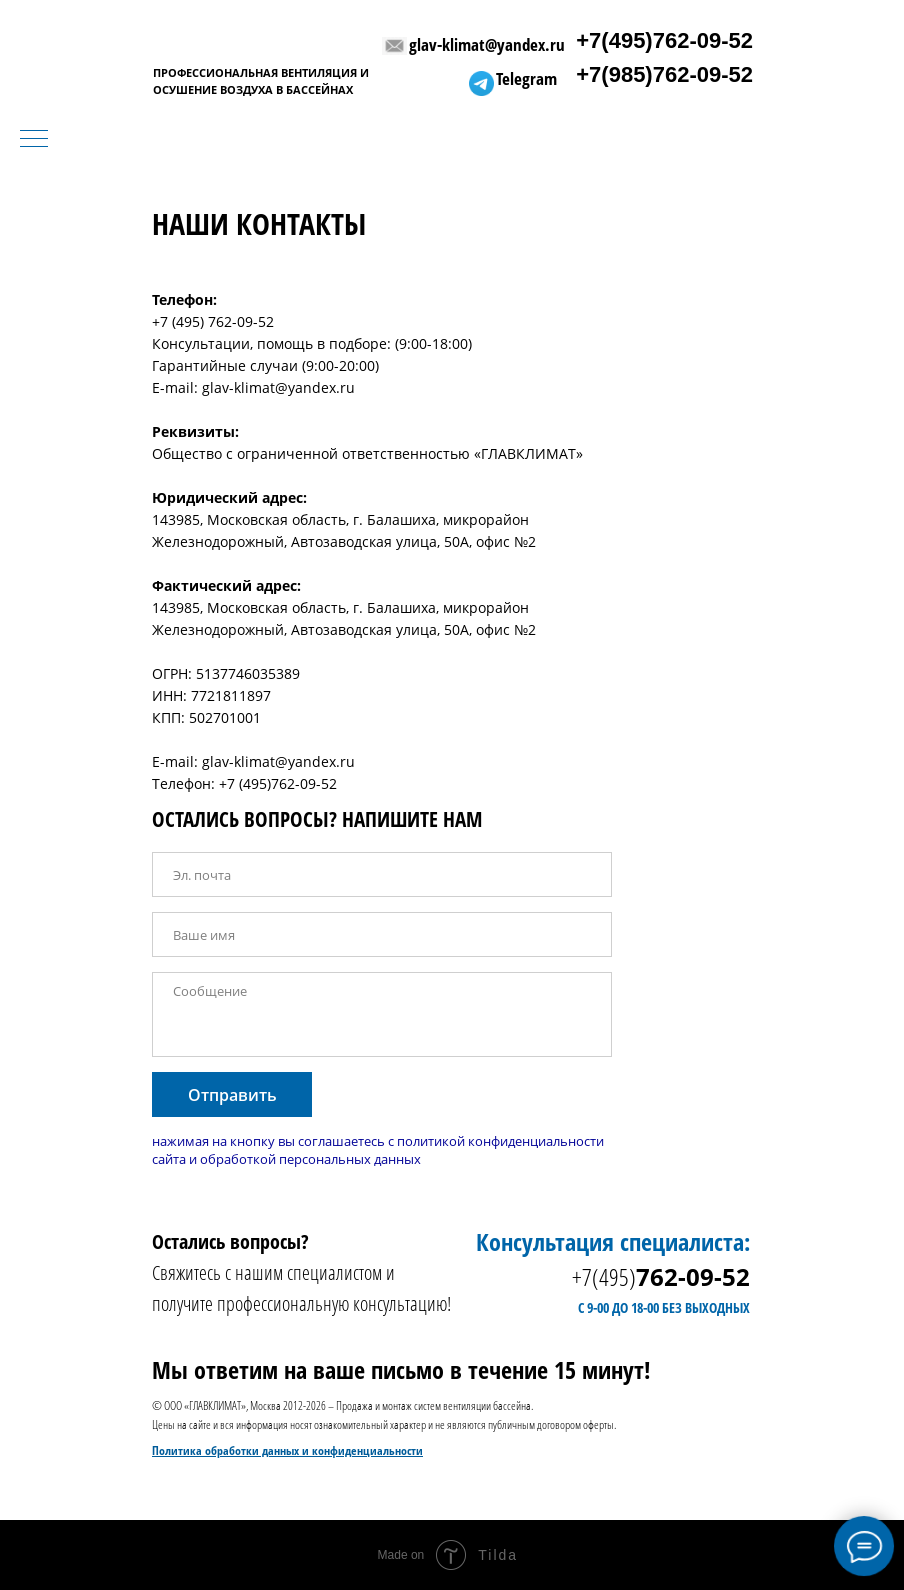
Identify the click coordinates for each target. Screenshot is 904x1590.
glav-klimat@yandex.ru (487, 44)
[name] (382, 934)
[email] (382, 874)
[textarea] (382, 1014)
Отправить (232, 1095)
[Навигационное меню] (34, 140)
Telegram (526, 78)
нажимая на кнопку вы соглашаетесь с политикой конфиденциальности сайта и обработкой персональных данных (378, 1150)
